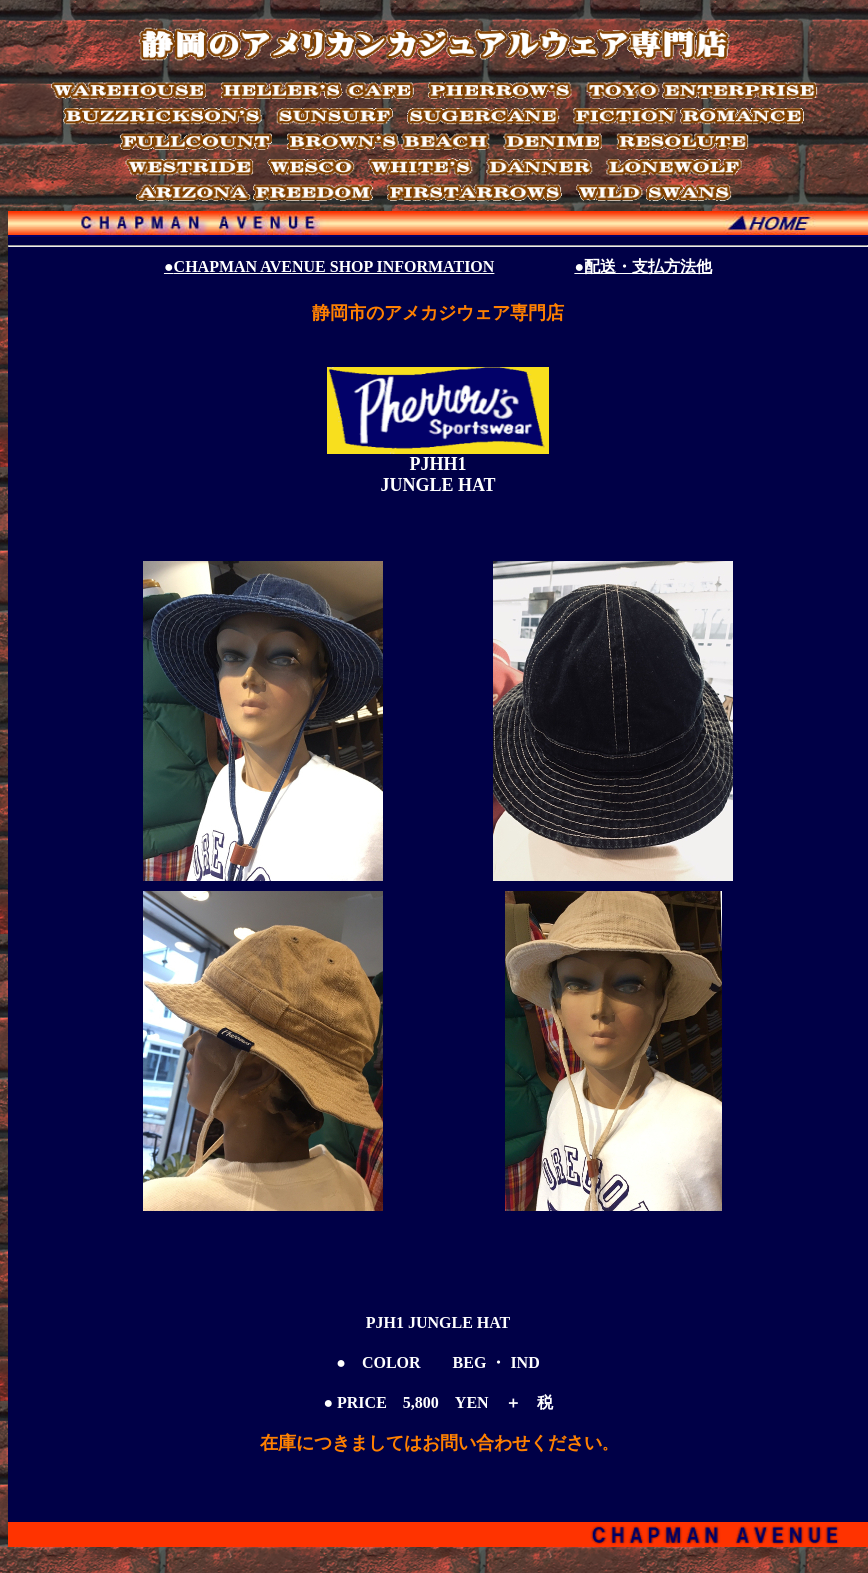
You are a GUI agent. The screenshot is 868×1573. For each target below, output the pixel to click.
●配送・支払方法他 (643, 266)
